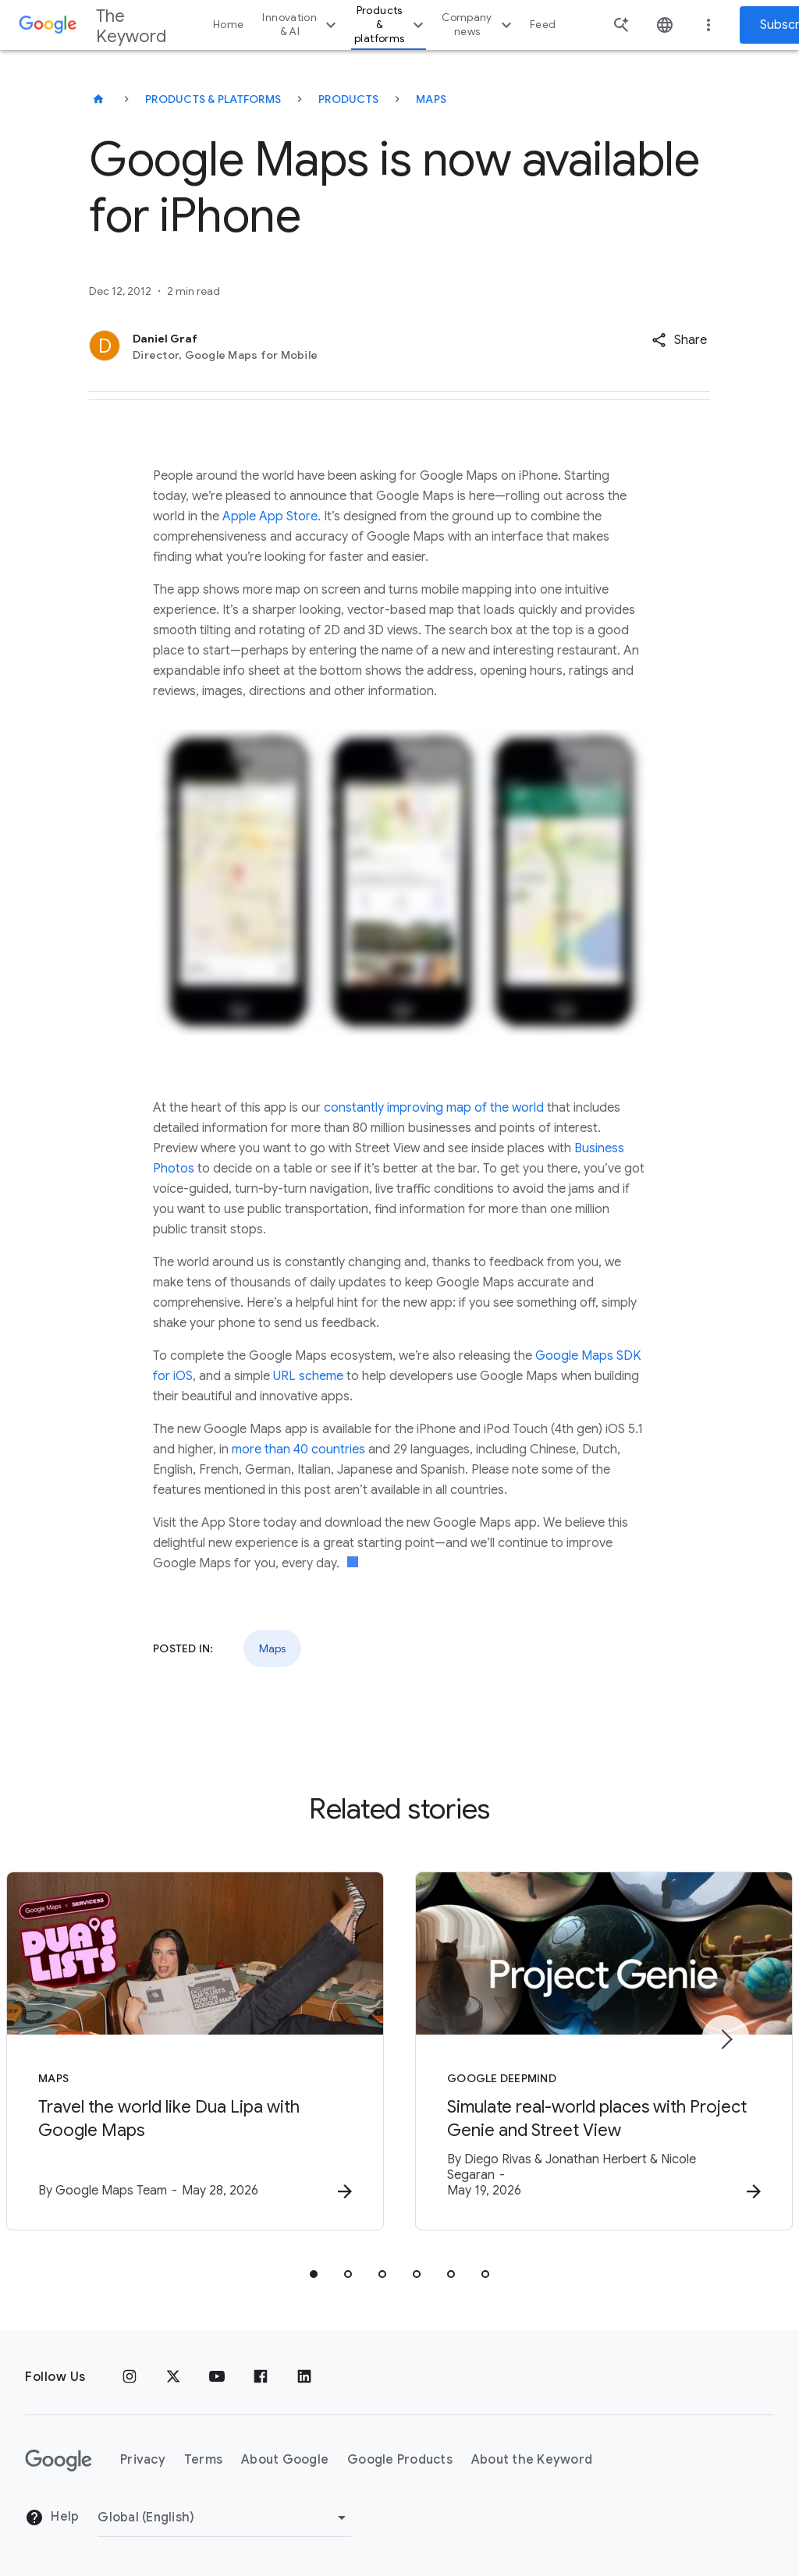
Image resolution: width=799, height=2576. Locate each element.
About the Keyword (531, 2460)
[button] (679, 340)
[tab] (314, 2274)
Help (52, 2517)
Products (348, 99)
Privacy (142, 2460)
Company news (479, 24)
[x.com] (173, 2377)
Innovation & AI (301, 24)
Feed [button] (543, 24)
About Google (284, 2460)
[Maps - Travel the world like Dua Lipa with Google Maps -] (195, 2051)
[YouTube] (217, 2377)
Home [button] (228, 24)
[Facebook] (260, 2377)
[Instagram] (129, 2377)
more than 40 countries (298, 1449)
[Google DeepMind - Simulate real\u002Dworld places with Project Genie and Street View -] (604, 2051)
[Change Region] (224, 2517)
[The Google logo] (58, 2460)
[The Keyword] (98, 99)
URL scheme (308, 1376)
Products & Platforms (213, 99)
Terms (203, 2460)
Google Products (400, 2460)
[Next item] (725, 2039)
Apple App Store (270, 516)
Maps (431, 99)
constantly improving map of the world (434, 1108)
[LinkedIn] (304, 2377)
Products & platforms (391, 24)
